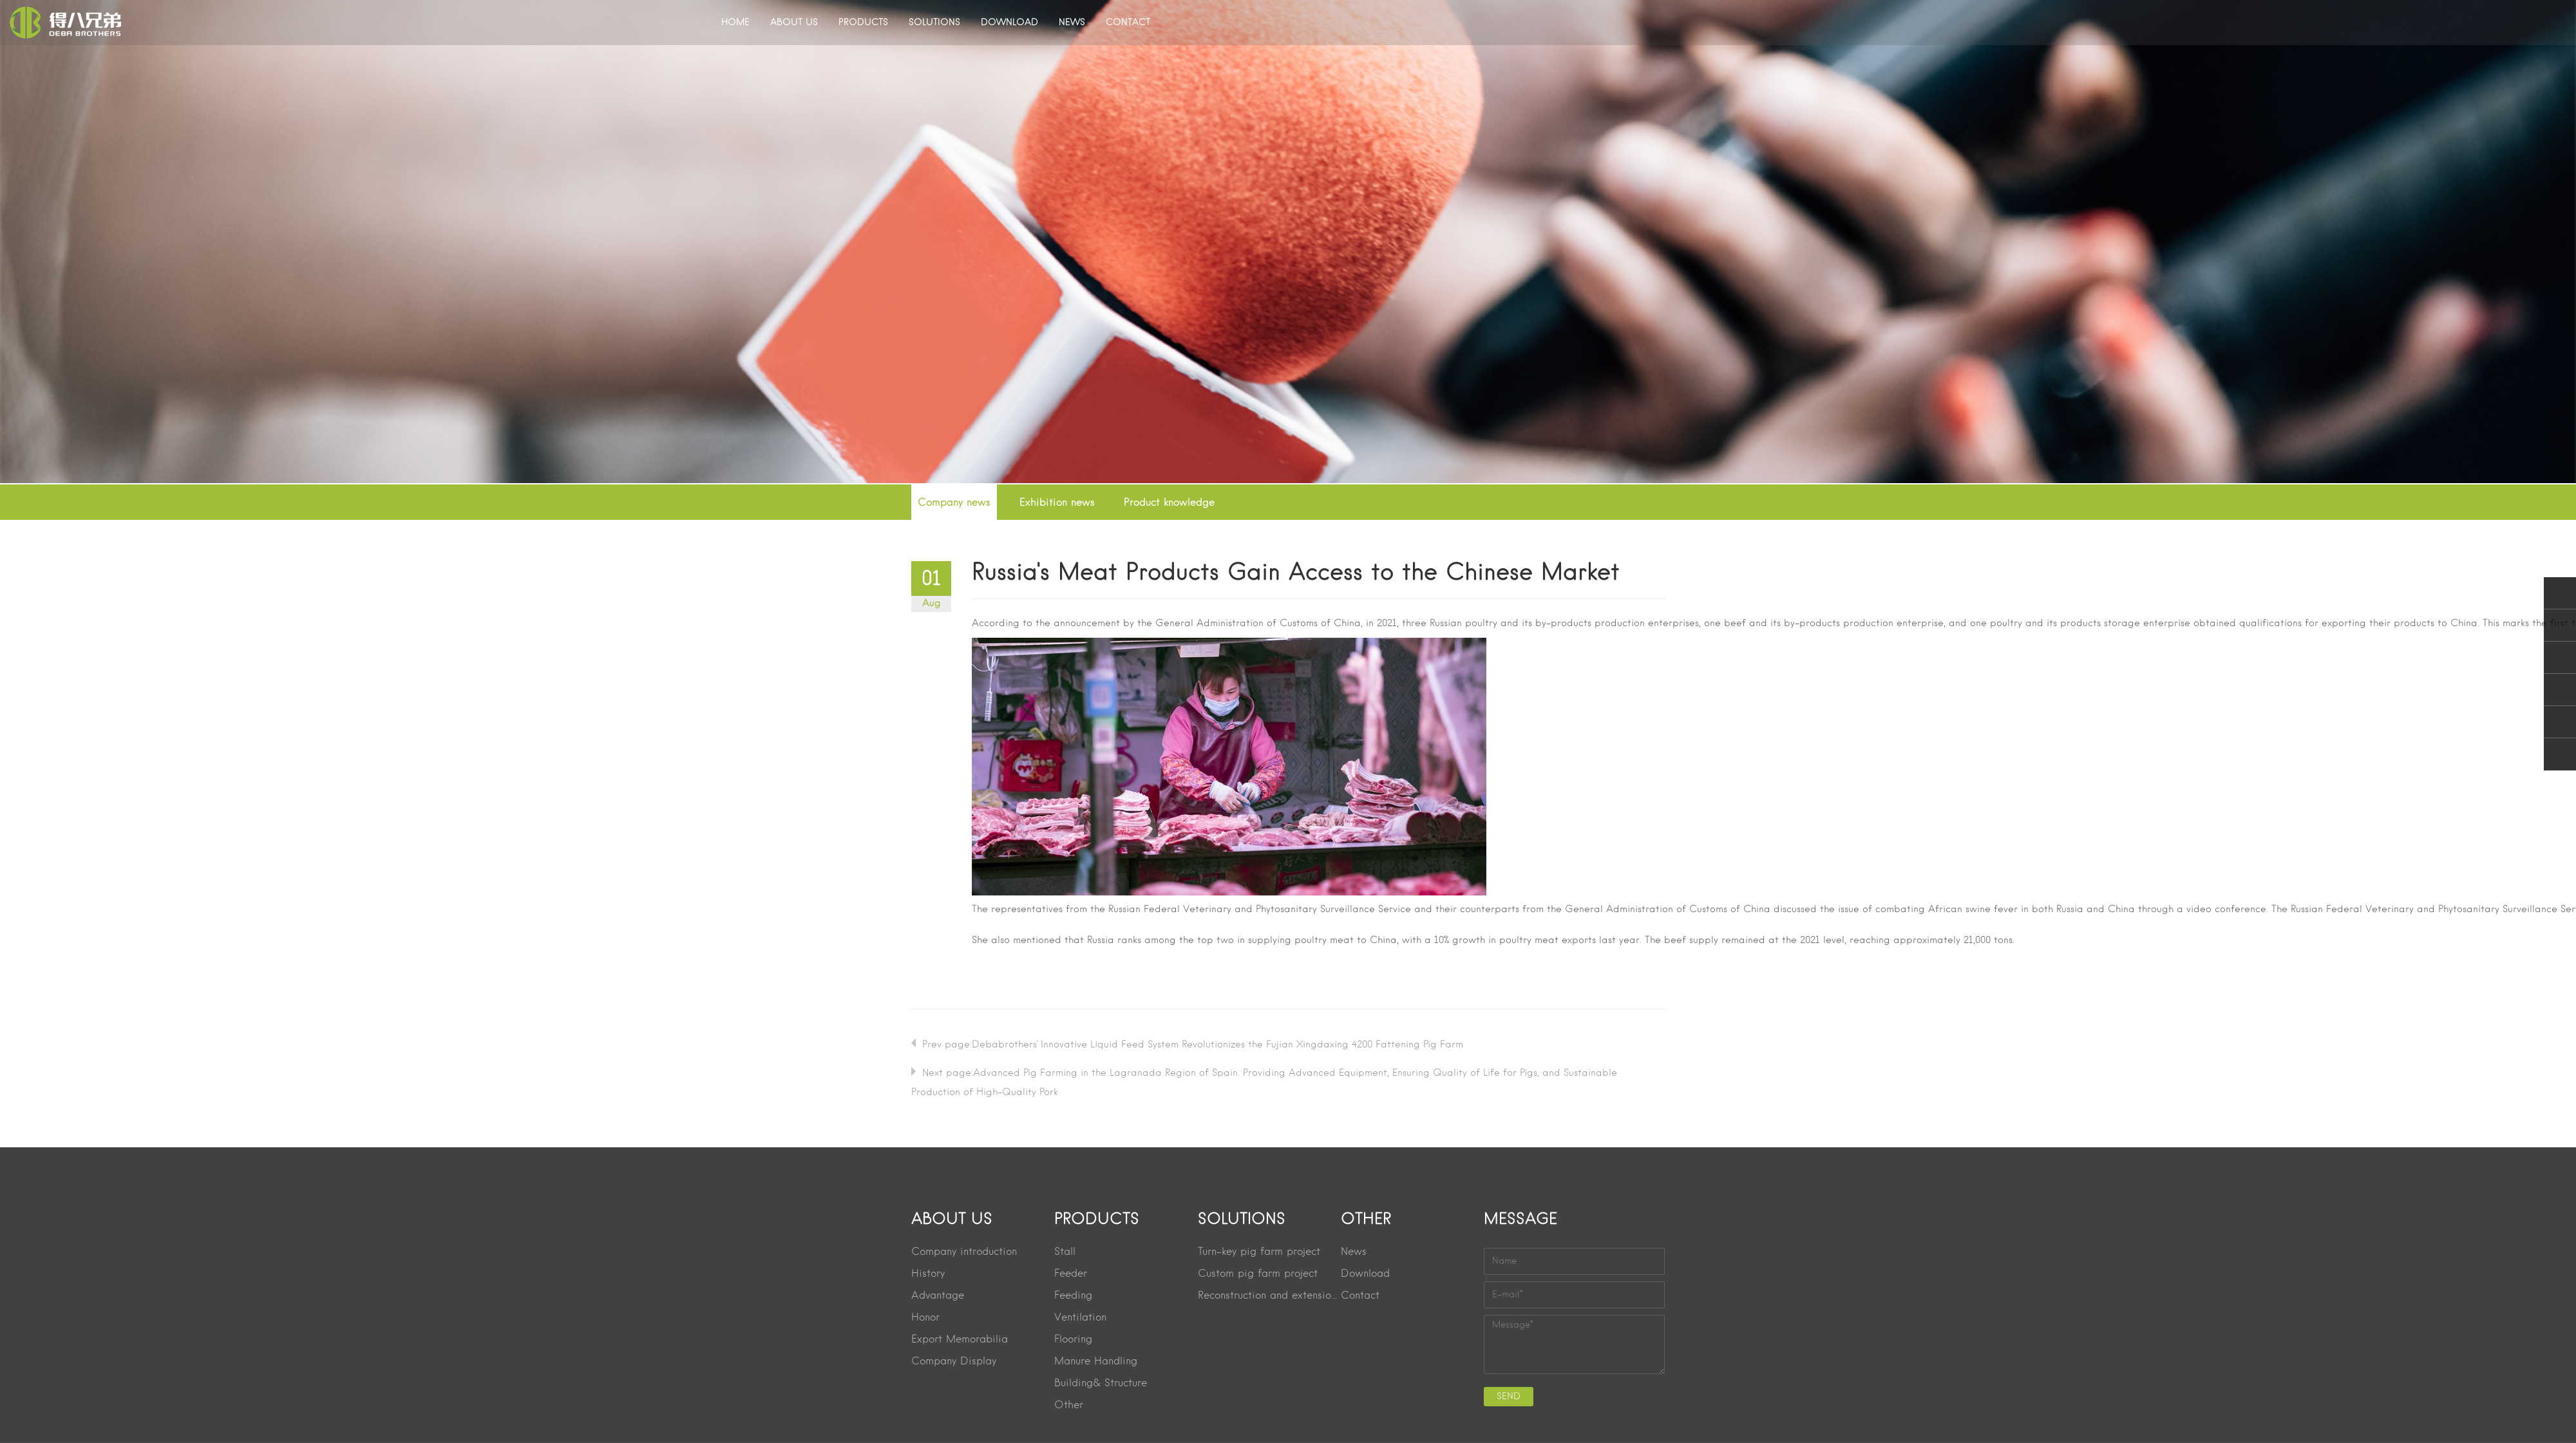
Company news (954, 503)
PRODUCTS (863, 22)
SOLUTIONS (934, 22)
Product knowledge (1169, 503)
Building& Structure (1100, 1384)
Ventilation (1080, 1318)
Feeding (1073, 1296)
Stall (1064, 1252)
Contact (1360, 1296)
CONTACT (1128, 22)
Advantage (937, 1296)
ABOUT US (794, 22)
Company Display (953, 1362)
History (928, 1274)
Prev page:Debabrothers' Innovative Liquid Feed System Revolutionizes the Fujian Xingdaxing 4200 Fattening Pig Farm (1192, 1044)
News (1354, 1252)
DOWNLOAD (1009, 22)
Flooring (1073, 1340)
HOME (735, 22)
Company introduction (964, 1252)
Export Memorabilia (959, 1340)
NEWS (1072, 22)
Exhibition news (1057, 503)
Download (1365, 1274)
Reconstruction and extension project (1269, 1296)
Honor (925, 1318)
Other (1068, 1405)
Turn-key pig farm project (1259, 1252)
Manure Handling (1095, 1362)
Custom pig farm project (1258, 1274)
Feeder (1070, 1274)
